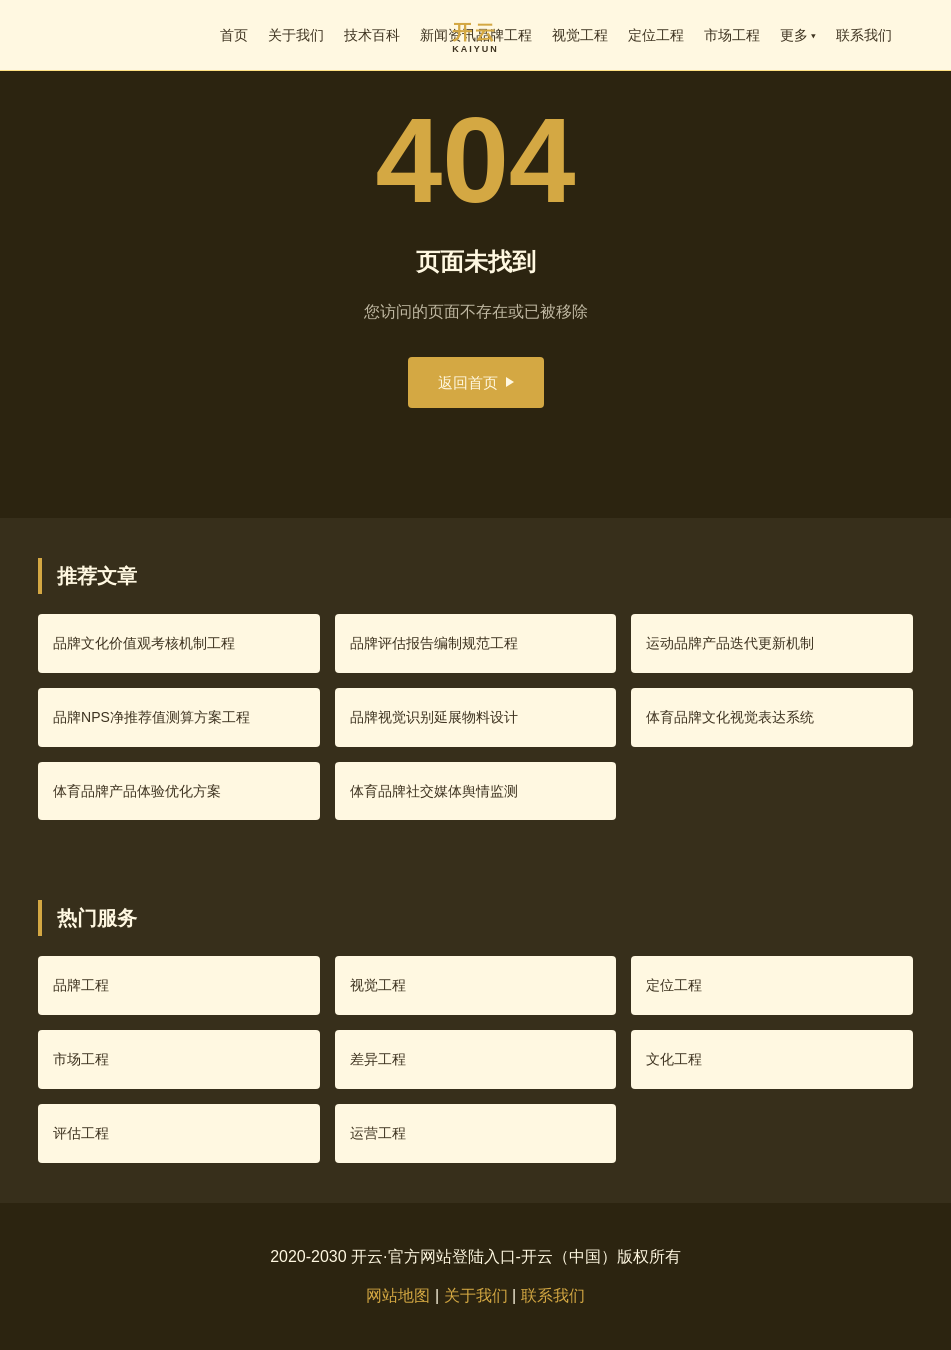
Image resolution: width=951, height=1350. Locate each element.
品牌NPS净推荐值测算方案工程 (151, 717)
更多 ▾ (798, 35)
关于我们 (296, 35)
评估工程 (81, 1133)
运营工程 (378, 1133)
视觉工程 (580, 35)
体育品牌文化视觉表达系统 (730, 717)
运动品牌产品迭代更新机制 (730, 643)
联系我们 (864, 35)
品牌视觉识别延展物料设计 (434, 717)
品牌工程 (504, 35)
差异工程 (378, 1059)
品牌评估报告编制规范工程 (434, 643)
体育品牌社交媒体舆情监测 (434, 791)
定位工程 (656, 35)
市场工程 (732, 35)
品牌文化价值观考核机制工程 (144, 643)
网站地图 (398, 1295)
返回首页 (476, 382)
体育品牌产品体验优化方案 (137, 791)
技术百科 (372, 35)
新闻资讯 (448, 35)
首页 (234, 35)
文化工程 (674, 1059)
